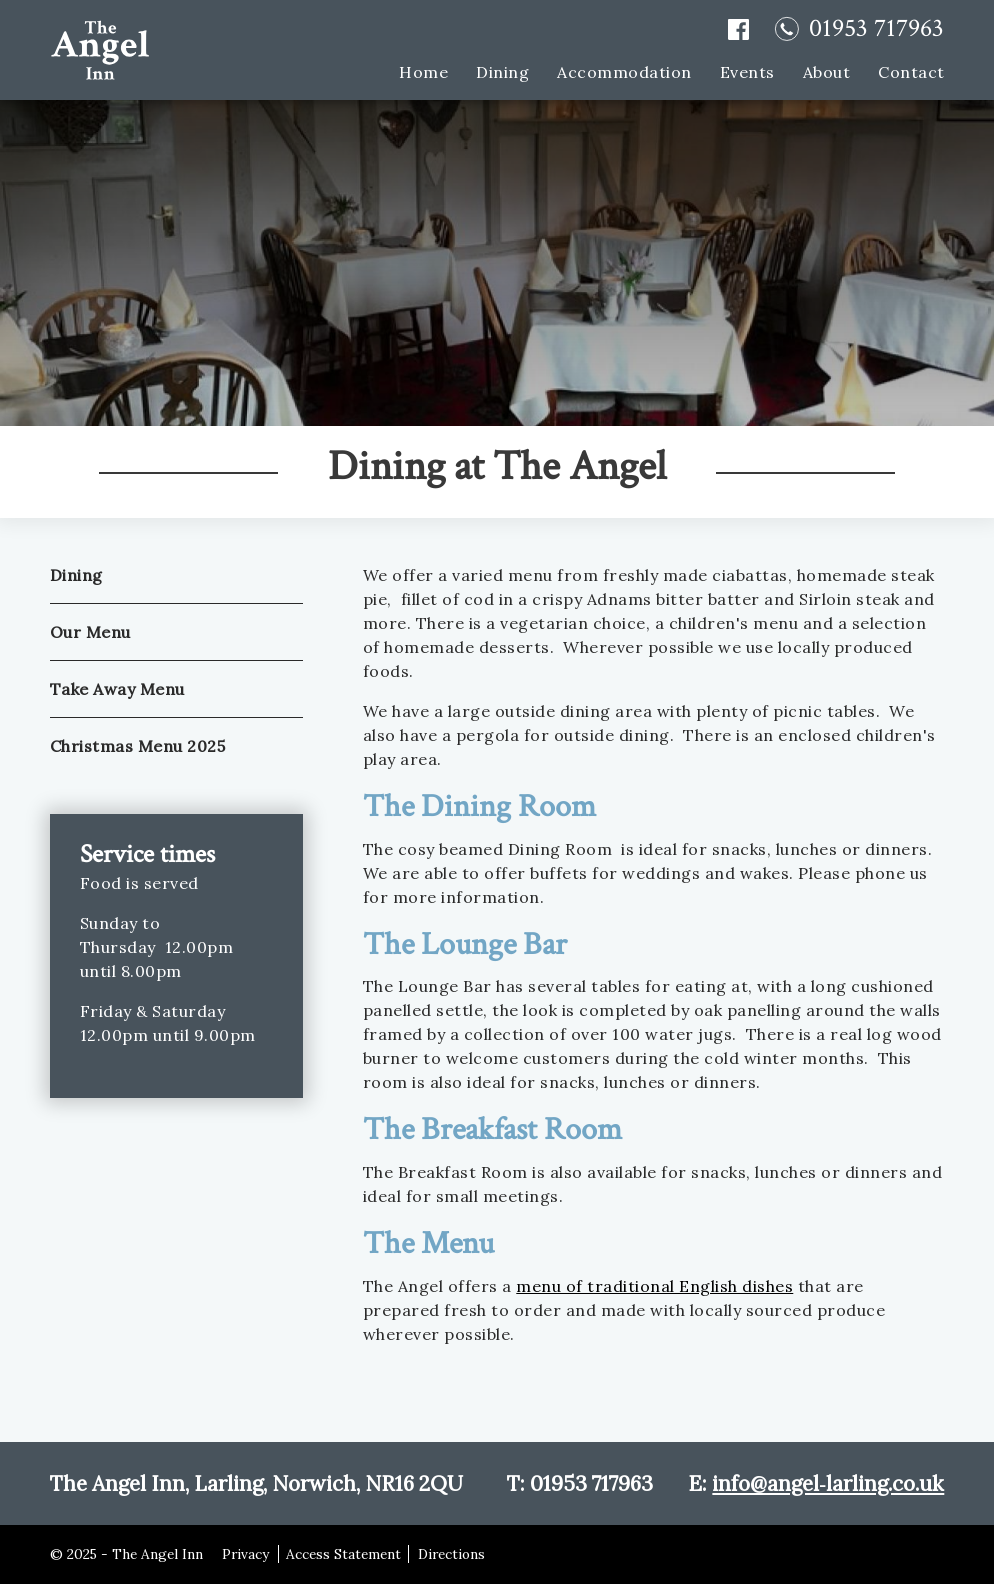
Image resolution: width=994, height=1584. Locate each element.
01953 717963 (876, 29)
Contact (911, 72)
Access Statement (343, 1554)
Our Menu (90, 632)
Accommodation (624, 72)
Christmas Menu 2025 (138, 746)
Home (423, 72)
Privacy (245, 1554)
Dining (502, 72)
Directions (451, 1554)
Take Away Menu (117, 689)
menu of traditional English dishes (654, 1286)
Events (746, 72)
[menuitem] (409, 71)
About (826, 72)
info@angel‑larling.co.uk (828, 1483)
